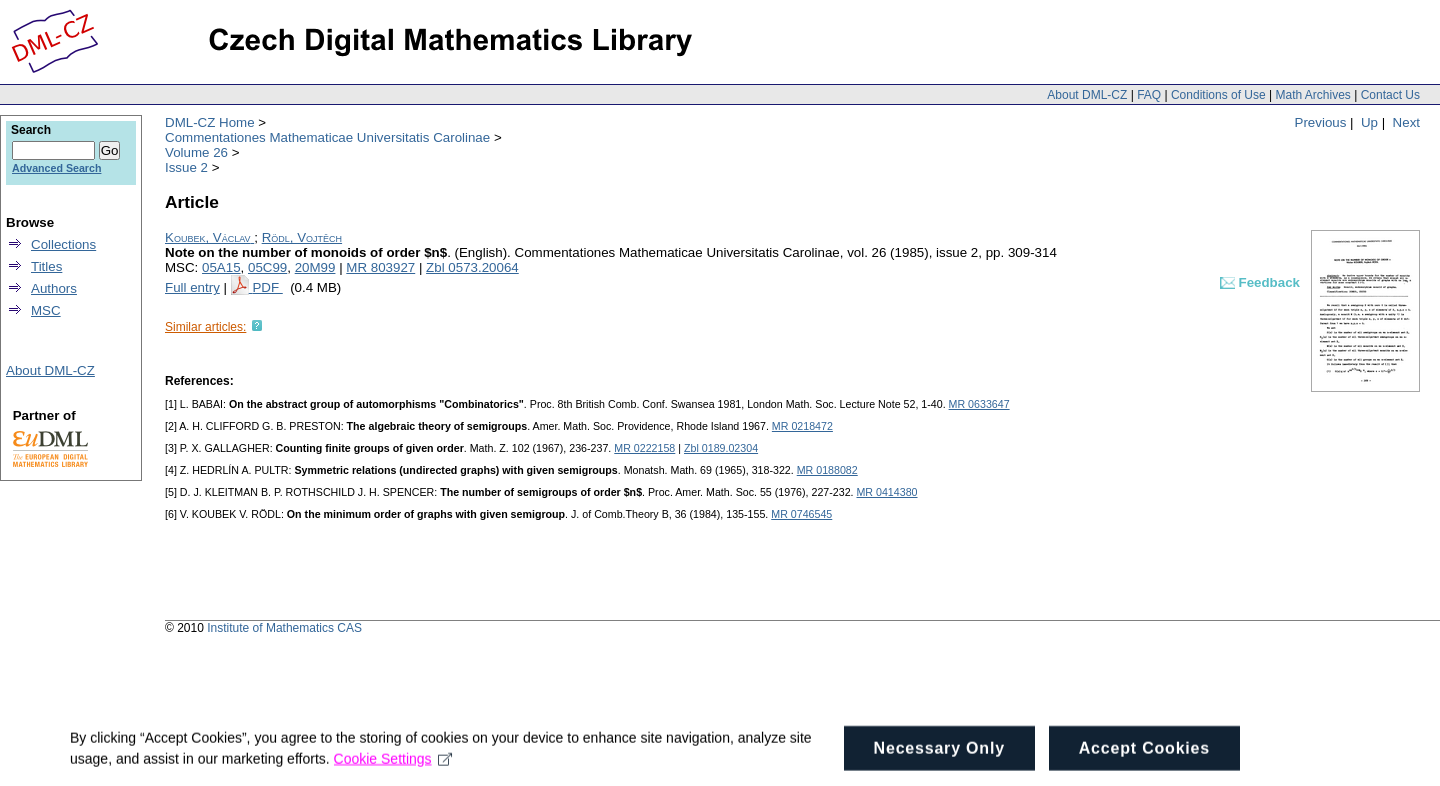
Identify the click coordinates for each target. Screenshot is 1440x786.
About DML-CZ (1087, 95)
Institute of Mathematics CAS (284, 628)
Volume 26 (196, 152)
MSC (46, 310)
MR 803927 (380, 267)
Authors (54, 288)
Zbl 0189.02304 (721, 448)
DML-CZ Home (210, 122)
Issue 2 (186, 167)
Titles (46, 266)
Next (1406, 122)
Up (1369, 122)
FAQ (1149, 95)
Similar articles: (205, 327)
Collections (63, 244)
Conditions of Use (1218, 95)
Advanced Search (56, 168)
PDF (267, 287)
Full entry (192, 287)
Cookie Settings (393, 772)
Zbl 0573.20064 (472, 267)
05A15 (221, 267)
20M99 (315, 267)
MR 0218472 (802, 426)
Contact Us (1390, 95)
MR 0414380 (886, 492)
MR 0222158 (644, 448)
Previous (1321, 122)
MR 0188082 (827, 470)
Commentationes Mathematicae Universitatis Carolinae (327, 137)
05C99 (267, 267)
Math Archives (1312, 95)
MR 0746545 (801, 514)
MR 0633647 (979, 404)
